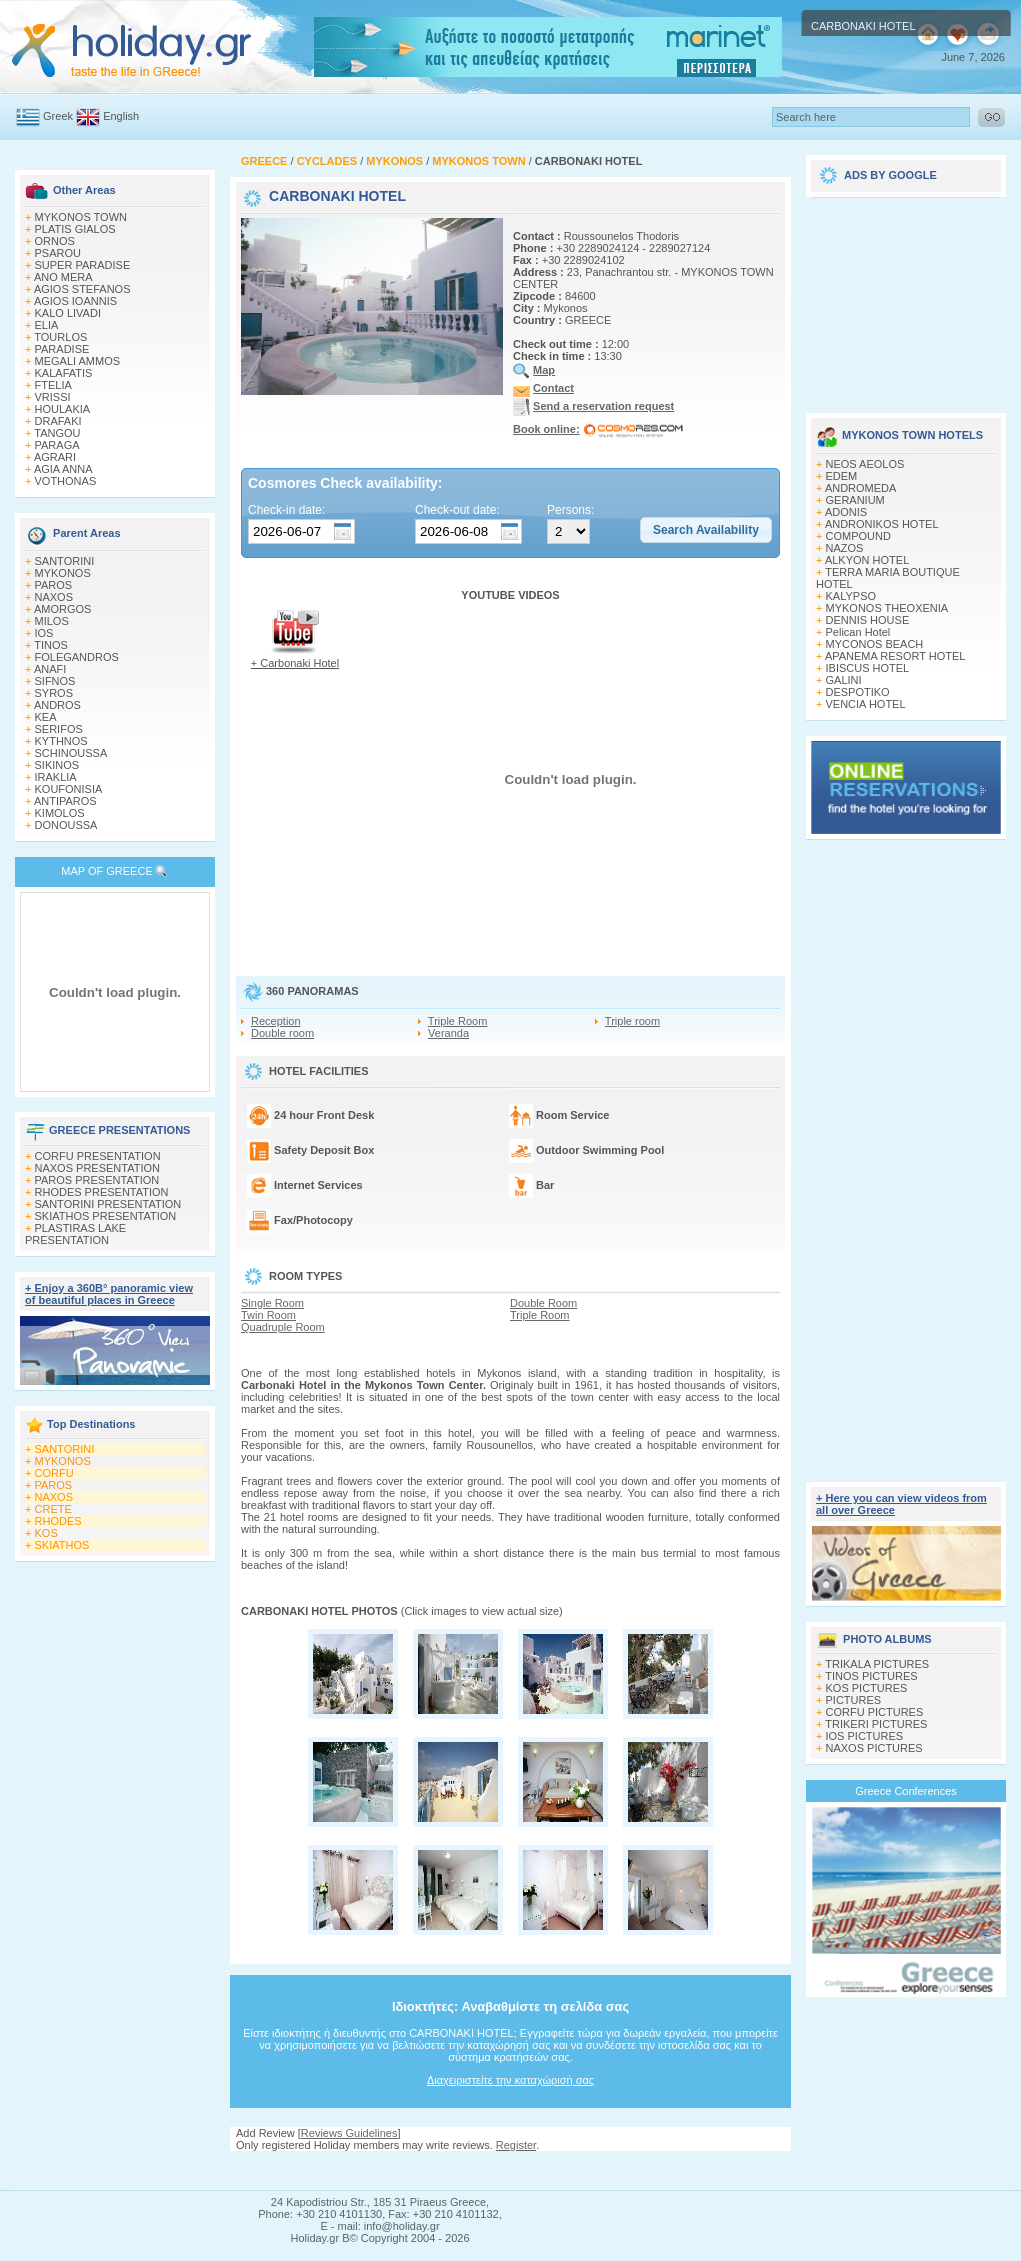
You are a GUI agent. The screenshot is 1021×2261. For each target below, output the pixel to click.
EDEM (842, 476)
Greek (58, 116)
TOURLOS (60, 337)
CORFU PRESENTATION (98, 1156)
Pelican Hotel (858, 632)
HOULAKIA (63, 409)
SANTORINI (65, 561)
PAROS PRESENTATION (97, 1180)
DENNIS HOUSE (868, 620)
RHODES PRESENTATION (102, 1192)
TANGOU (57, 433)
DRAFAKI (58, 421)
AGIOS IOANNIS (75, 301)
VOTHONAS (66, 481)
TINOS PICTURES (871, 1676)
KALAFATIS (64, 373)
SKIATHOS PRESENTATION (106, 1216)
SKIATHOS (62, 1545)
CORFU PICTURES (875, 1712)
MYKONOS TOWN (81, 217)
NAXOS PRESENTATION (98, 1168)
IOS (44, 633)
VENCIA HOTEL (866, 704)
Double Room (543, 1303)
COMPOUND (858, 536)
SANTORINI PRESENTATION (108, 1204)
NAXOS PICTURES (874, 1748)
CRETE (53, 1509)
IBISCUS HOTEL (868, 668)
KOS (46, 1533)
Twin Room (268, 1315)
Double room (282, 1033)
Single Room (272, 1303)
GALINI (844, 680)
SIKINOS (57, 765)
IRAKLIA (56, 777)
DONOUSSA (66, 825)
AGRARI (55, 457)
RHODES (58, 1521)
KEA (46, 717)
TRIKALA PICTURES (877, 1664)
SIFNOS (55, 681)
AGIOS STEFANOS (82, 289)
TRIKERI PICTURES (876, 1724)
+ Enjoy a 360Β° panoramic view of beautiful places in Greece (109, 1294)
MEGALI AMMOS (78, 361)
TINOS (51, 645)
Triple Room (458, 1021)
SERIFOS (59, 729)
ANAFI (50, 669)
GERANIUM (855, 500)
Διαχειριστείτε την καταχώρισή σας (510, 2080)
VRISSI (53, 397)
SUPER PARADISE (83, 265)
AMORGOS (62, 609)
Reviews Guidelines (349, 2133)
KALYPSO (851, 596)
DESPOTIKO (858, 692)
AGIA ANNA (63, 469)
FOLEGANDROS (77, 657)
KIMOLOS (60, 813)
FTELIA (53, 385)
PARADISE (62, 349)
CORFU (54, 1473)
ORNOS (55, 241)
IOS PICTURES (865, 1736)
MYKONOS (63, 573)
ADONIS (846, 512)
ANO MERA (63, 277)
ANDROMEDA (861, 488)
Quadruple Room (283, 1327)
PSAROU (58, 253)
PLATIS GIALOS (75, 229)
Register (516, 2145)
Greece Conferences (906, 1791)
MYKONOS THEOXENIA (887, 608)
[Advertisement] (511, 2170)
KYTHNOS (61, 741)
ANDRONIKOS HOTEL (882, 524)
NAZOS (845, 548)
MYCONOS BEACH (875, 644)
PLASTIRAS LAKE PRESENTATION (75, 1234)
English (121, 116)
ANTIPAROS (65, 801)
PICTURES (854, 1700)
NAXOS (54, 597)
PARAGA (57, 445)
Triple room (632, 1021)
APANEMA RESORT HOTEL (895, 656)
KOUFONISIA (69, 789)
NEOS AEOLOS (865, 464)
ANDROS (57, 705)
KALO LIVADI (68, 313)
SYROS (54, 693)
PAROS (54, 585)
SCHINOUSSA (71, 753)
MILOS (52, 621)
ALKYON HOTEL (867, 560)
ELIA (47, 325)
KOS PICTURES (867, 1688)
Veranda (448, 1033)
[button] (706, 530)
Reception (276, 1021)
